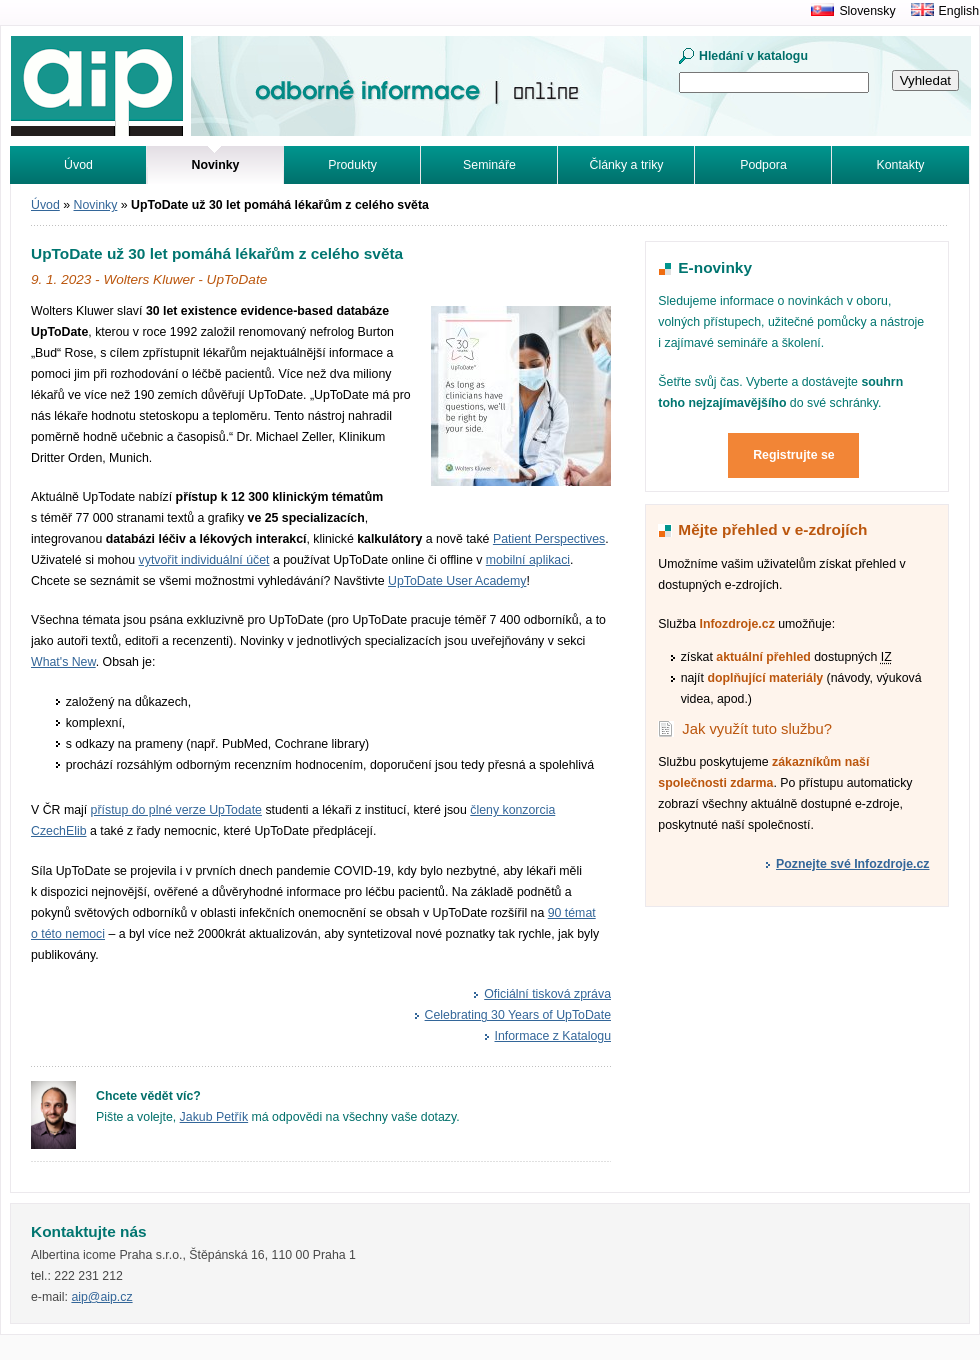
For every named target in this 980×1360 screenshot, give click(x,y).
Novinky (96, 205)
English (959, 11)
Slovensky (867, 11)
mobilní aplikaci (528, 560)
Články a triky (627, 165)
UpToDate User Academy (457, 581)
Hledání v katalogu (753, 56)
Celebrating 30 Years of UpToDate (518, 1015)
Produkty (352, 165)
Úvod (78, 165)
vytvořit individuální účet (204, 560)
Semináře (489, 165)
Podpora (763, 165)
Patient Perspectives (549, 539)
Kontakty (901, 165)
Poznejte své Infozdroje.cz (852, 864)
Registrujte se (794, 455)
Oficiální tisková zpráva (547, 994)
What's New (63, 662)
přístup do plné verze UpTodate (176, 810)
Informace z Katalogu (553, 1036)
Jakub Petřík (214, 1117)
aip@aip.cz (101, 1297)
